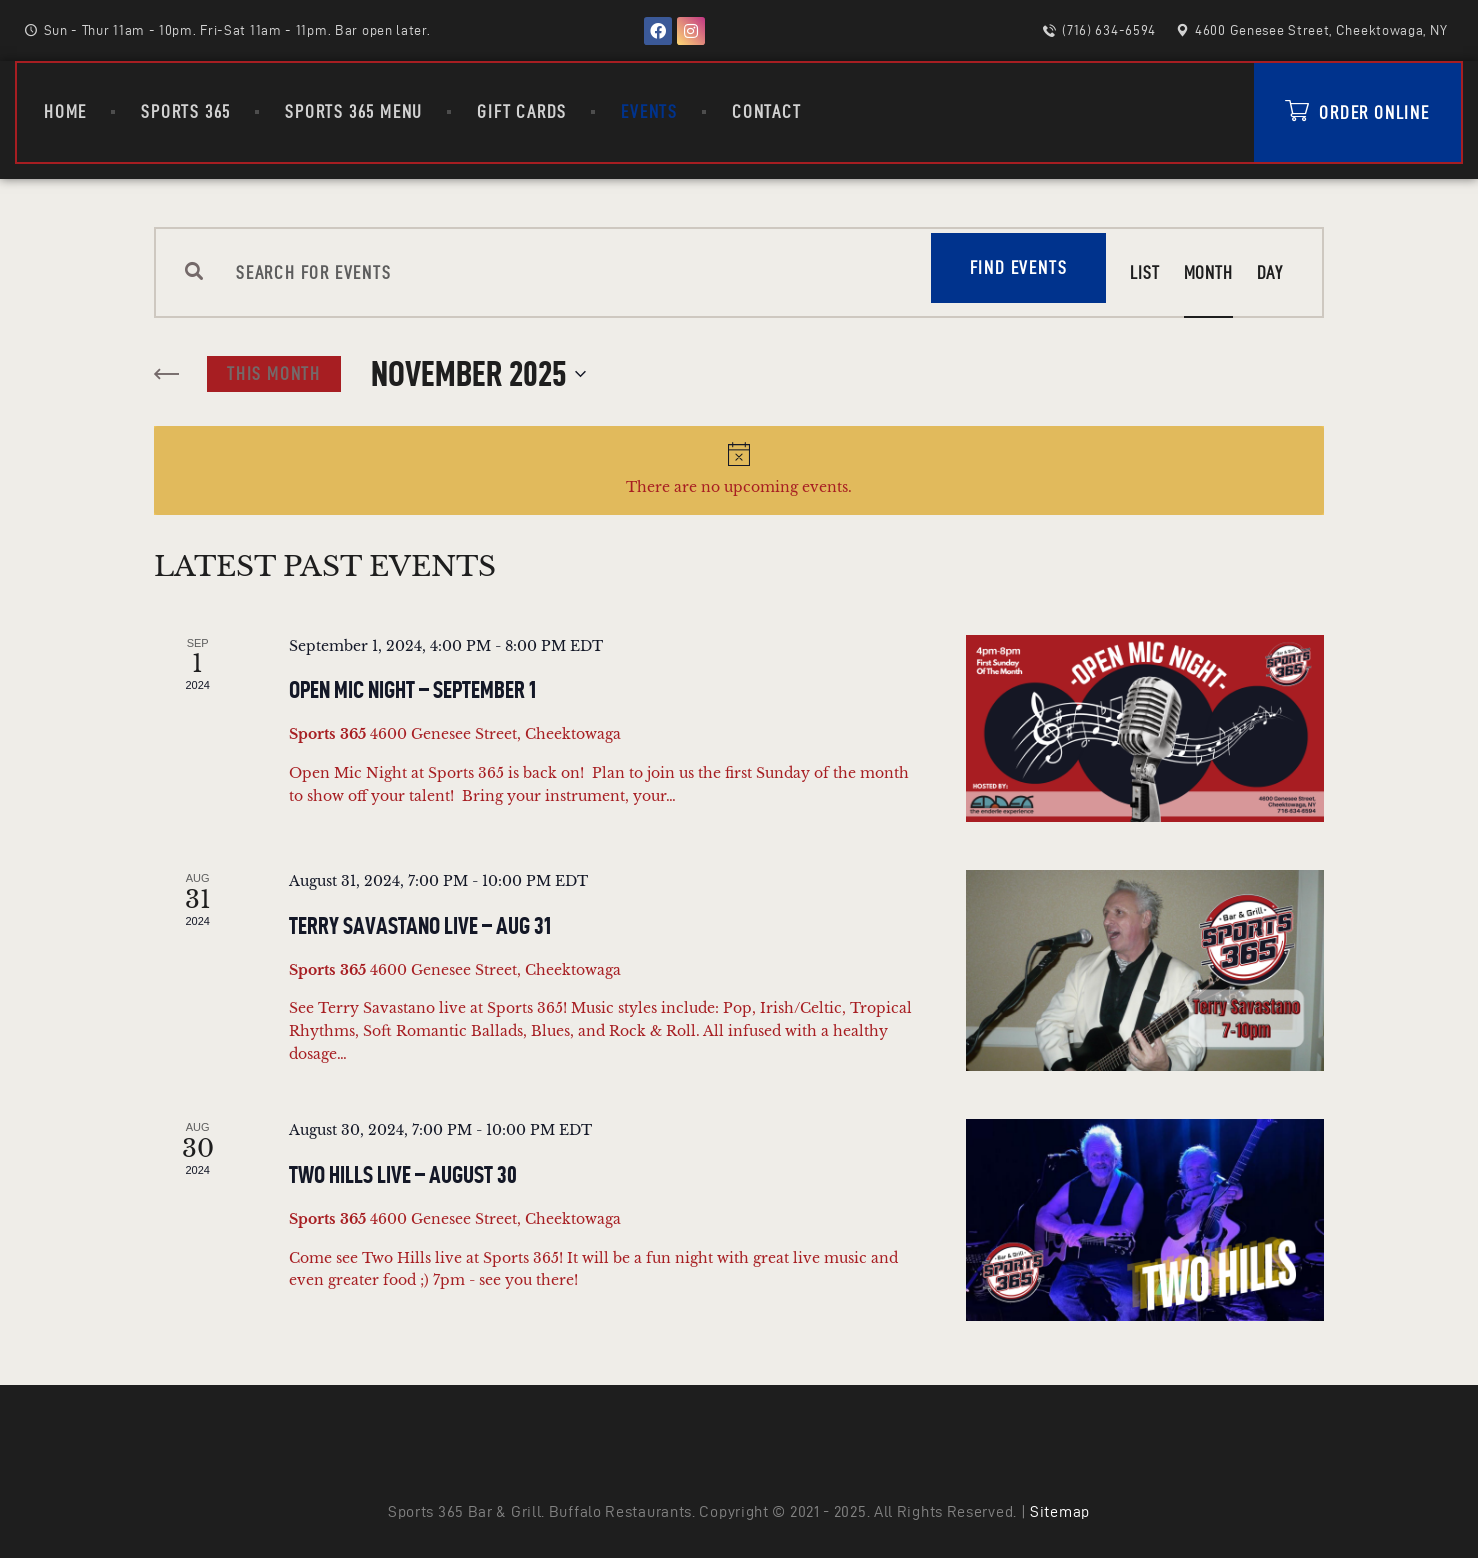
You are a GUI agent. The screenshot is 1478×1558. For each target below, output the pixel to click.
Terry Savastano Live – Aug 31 (420, 926)
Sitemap (1060, 1511)
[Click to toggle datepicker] (478, 374)
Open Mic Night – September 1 (412, 690)
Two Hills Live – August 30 (403, 1175)
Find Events (1019, 267)
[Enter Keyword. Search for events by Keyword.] (567, 272)
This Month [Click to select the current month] (274, 373)
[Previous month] (167, 375)
